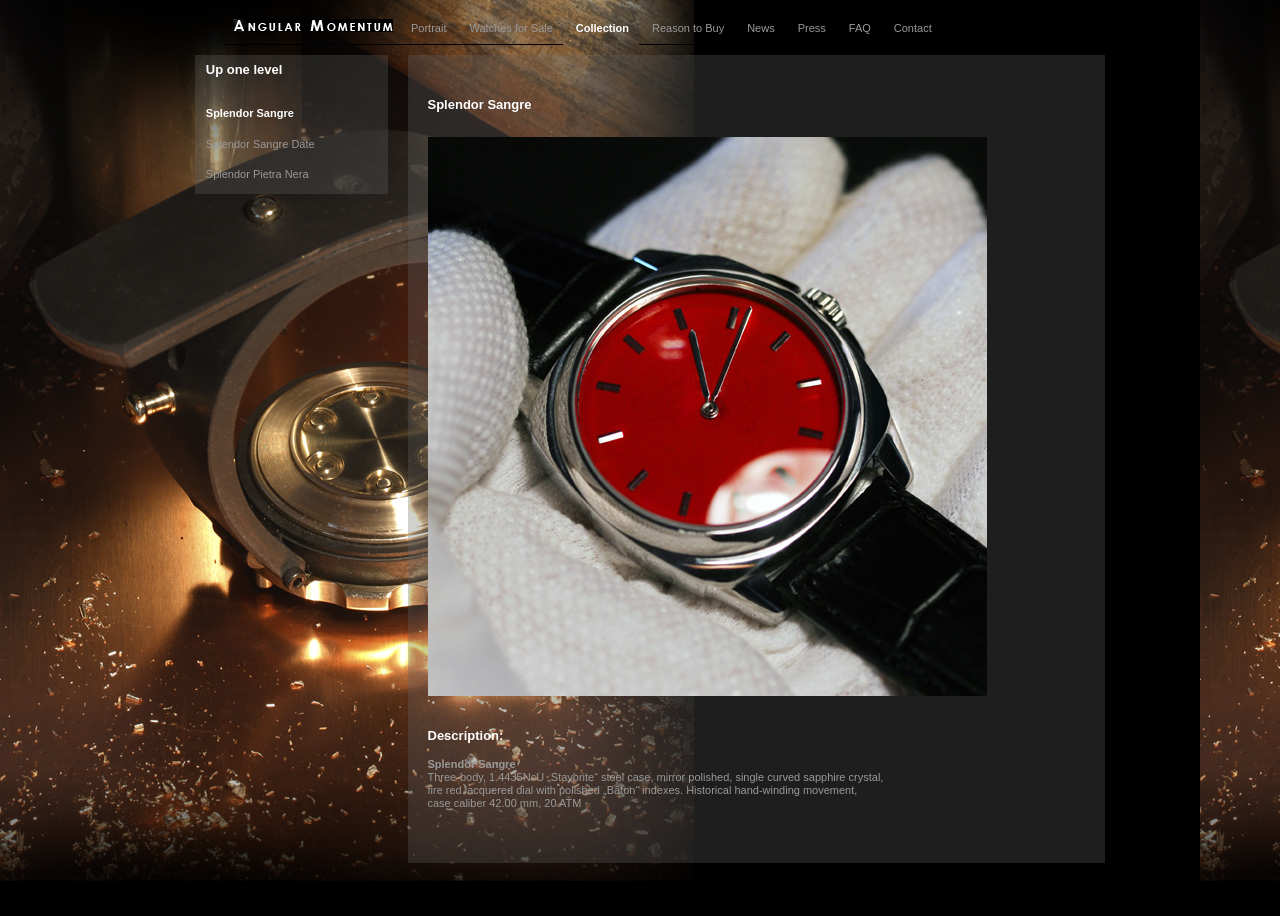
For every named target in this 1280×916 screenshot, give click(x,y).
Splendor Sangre (250, 113)
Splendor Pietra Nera (257, 174)
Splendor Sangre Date (260, 144)
